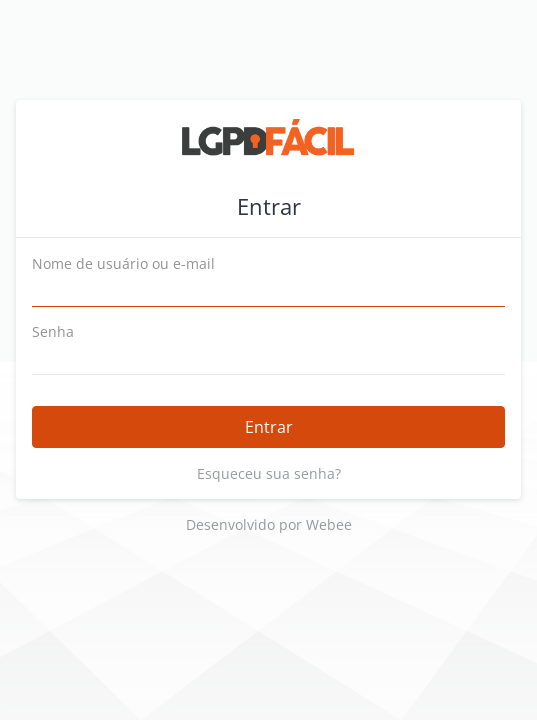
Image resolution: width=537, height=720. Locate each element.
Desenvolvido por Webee (269, 524)
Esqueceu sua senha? (269, 473)
